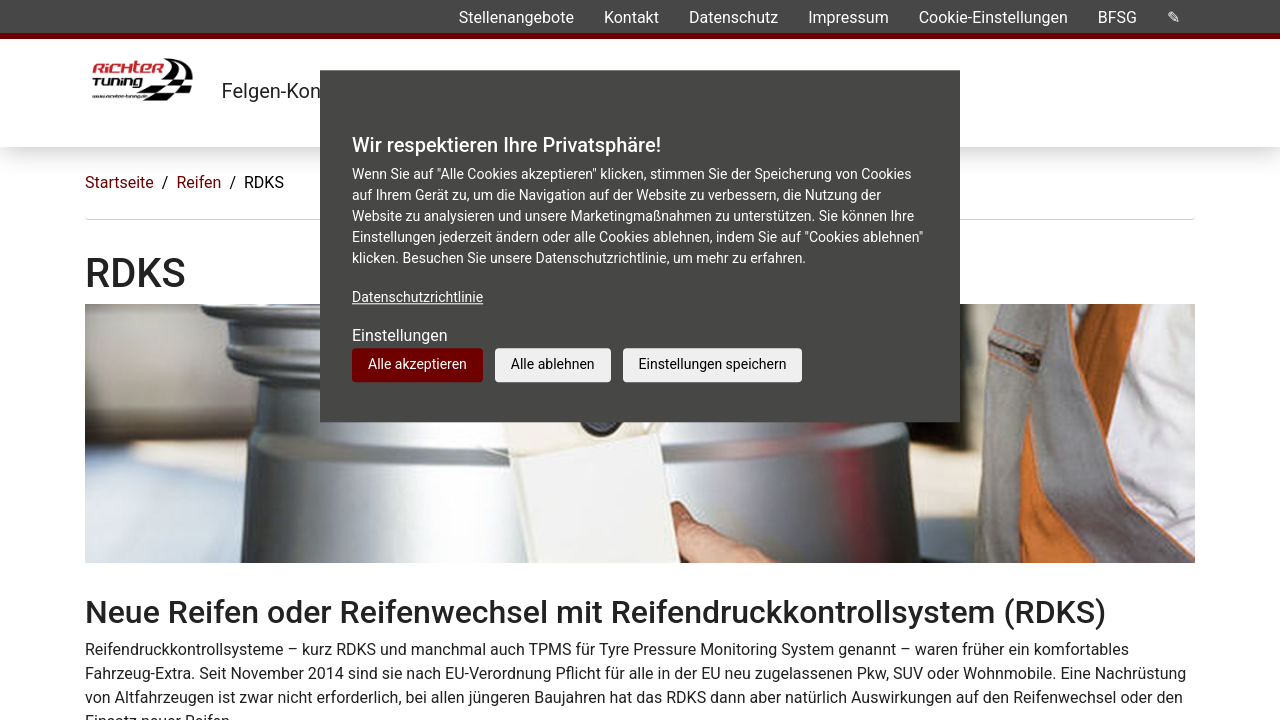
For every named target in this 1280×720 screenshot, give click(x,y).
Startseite (119, 182)
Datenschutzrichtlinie (417, 297)
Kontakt (631, 17)
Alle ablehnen (553, 364)
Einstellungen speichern (713, 364)
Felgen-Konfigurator (309, 91)
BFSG (1117, 17)
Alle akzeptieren (417, 364)
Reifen (198, 182)
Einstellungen (400, 335)
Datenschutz (733, 17)
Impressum (848, 17)
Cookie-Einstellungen (993, 17)
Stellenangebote (516, 17)
